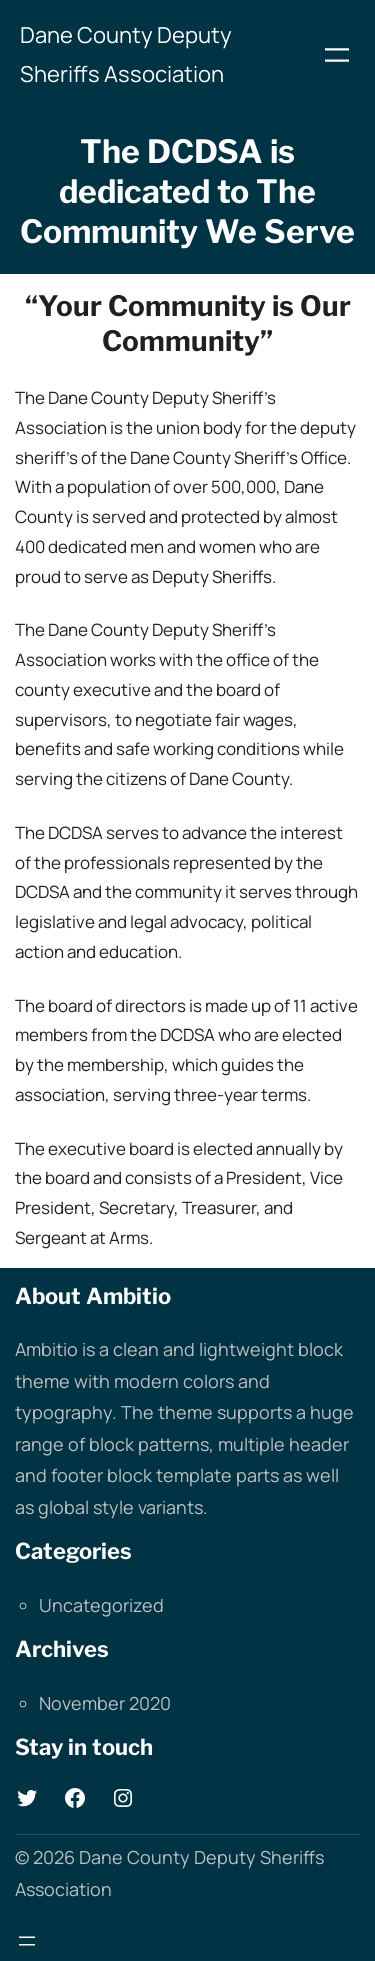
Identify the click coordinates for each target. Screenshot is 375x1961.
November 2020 (105, 1703)
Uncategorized (101, 1605)
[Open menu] (337, 55)
